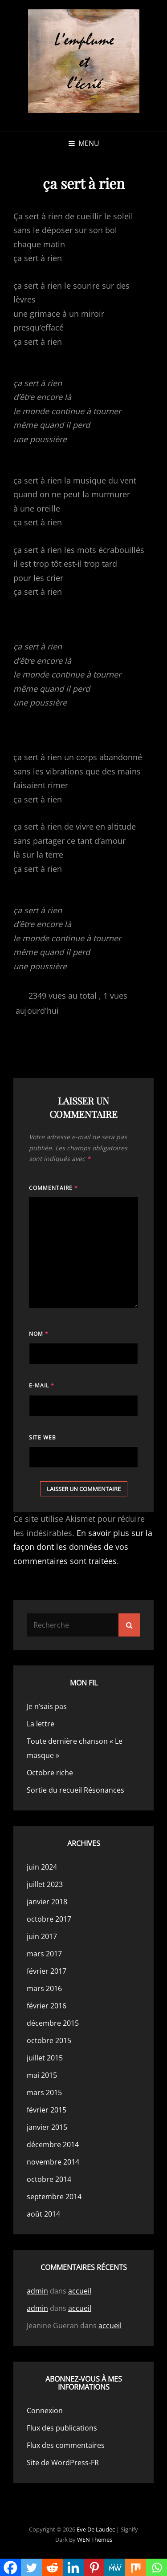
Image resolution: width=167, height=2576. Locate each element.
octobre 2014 (49, 2179)
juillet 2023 (45, 1884)
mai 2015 (42, 2075)
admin (37, 2291)
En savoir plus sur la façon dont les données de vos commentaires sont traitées (82, 1547)
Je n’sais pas (47, 1706)
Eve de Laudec (96, 2529)
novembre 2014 (53, 2162)
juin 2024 (42, 1867)
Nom (39, 1334)
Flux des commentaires (66, 2445)
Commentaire (53, 1188)
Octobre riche (50, 1773)
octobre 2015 (49, 2040)
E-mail (41, 1385)
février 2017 (46, 1971)
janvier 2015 (47, 2127)
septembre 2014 (54, 2196)
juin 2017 (42, 1936)
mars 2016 (44, 1988)
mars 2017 (44, 1954)
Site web (42, 1437)
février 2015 (46, 2110)
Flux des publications (62, 2428)
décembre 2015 (53, 2023)
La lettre (40, 1724)
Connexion (45, 2410)
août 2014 (43, 2214)
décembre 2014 (53, 2144)
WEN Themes (94, 2540)
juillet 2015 (45, 2058)
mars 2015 (44, 2092)
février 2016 (46, 2006)
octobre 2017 (49, 1919)
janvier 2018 (47, 1902)
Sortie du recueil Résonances (75, 1790)
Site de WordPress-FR (63, 2462)
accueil (79, 2291)
